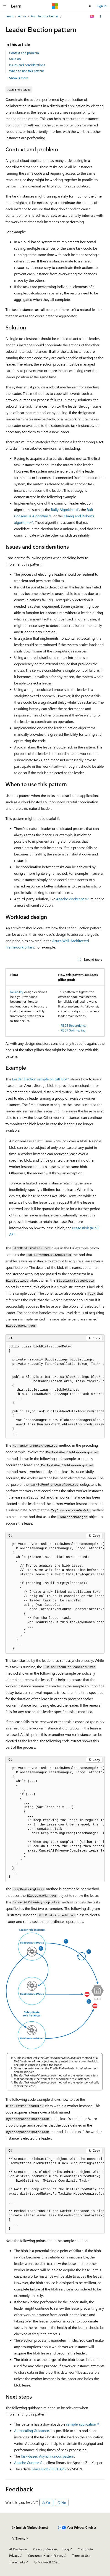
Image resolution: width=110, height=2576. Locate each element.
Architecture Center (44, 16)
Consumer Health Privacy (45, 2555)
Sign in (101, 6)
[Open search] (90, 6)
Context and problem (24, 53)
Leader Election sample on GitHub (39, 1079)
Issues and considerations (27, 65)
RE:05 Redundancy (73, 1025)
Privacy (14, 2555)
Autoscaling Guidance (31, 2430)
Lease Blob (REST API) (48, 2468)
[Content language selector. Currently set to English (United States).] (30, 2527)
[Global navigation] (4, 6)
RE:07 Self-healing (73, 1030)
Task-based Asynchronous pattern (47, 2456)
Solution (15, 58)
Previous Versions (45, 2549)
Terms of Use (81, 2555)
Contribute (85, 2549)
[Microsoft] (55, 6)
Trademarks (17, 2562)
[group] (55, 1390)
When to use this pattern (26, 71)
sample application (81, 2424)
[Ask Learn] (92, 16)
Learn (9, 16)
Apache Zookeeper (71, 898)
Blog (66, 2549)
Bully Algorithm (63, 509)
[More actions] (101, 16)
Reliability (16, 992)
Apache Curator (26, 2462)
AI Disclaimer (18, 2549)
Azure (22, 16)
